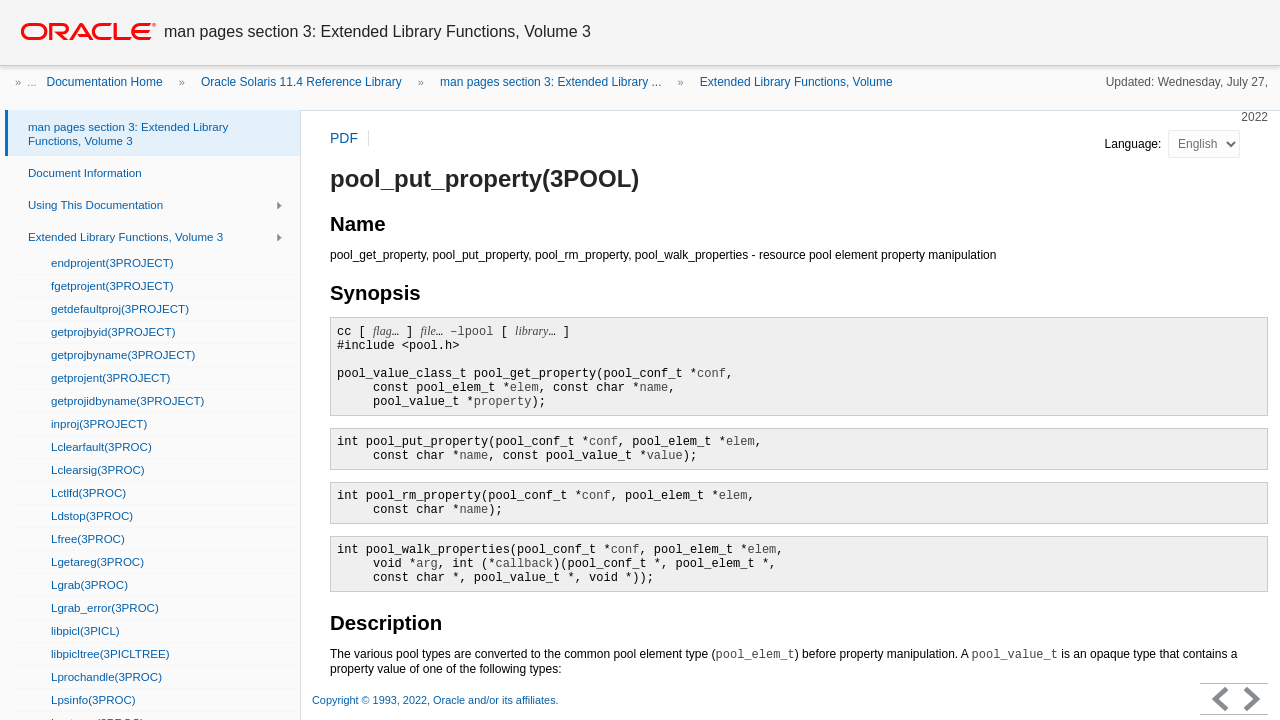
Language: (1135, 144)
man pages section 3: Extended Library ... (550, 82)
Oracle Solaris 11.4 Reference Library (301, 82)
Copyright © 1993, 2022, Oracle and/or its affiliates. (437, 700)
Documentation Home (105, 82)
